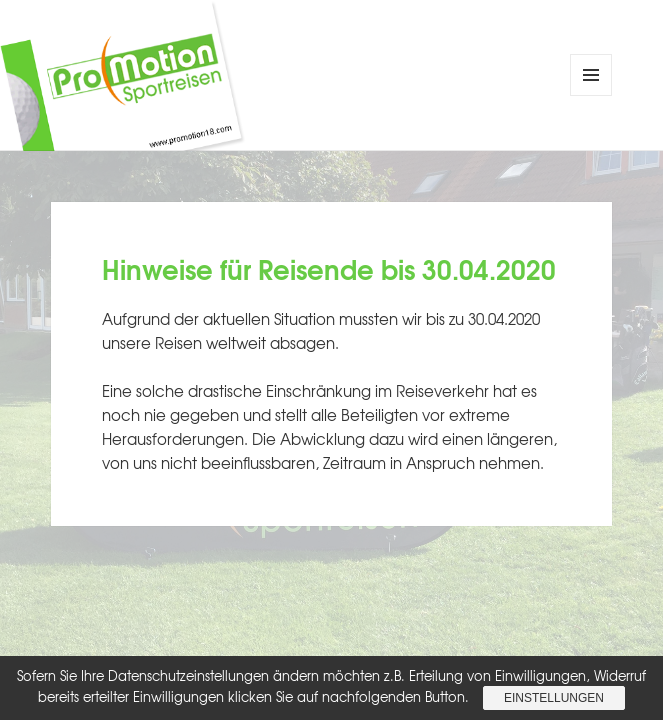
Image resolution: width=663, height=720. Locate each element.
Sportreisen (301, 90)
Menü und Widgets (591, 95)
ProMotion (301, 63)
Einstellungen (554, 698)
